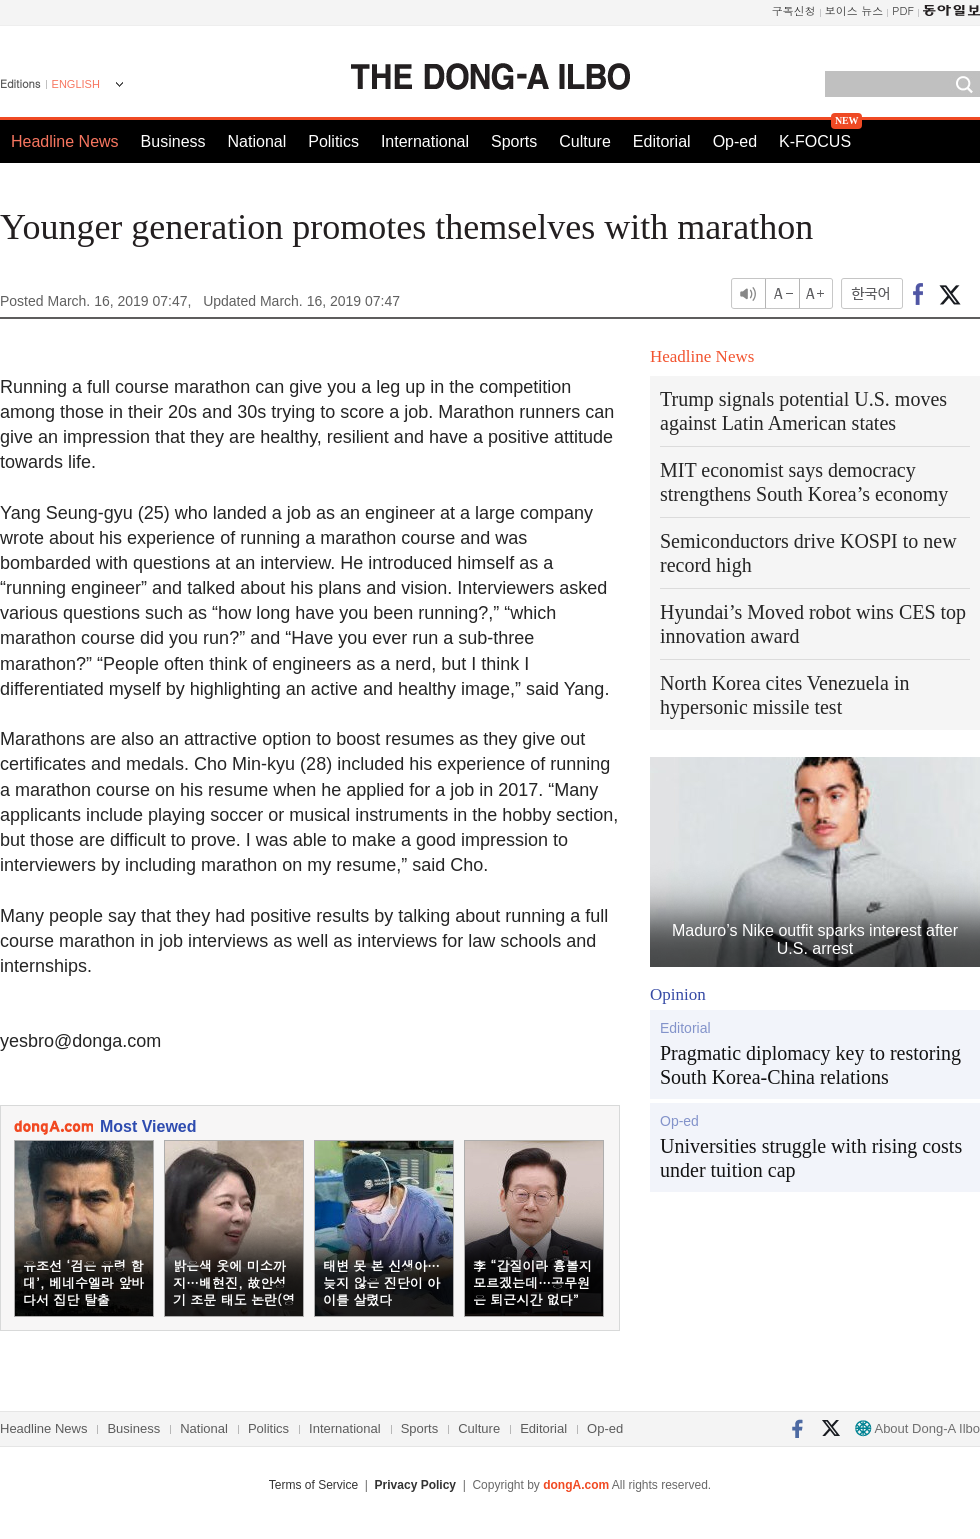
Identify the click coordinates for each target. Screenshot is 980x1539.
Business (173, 141)
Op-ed (735, 141)
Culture (585, 141)
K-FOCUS (815, 141)
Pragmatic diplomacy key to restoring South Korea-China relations (810, 1065)
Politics (333, 141)
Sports (514, 141)
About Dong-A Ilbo (917, 1428)
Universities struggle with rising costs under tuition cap (811, 1158)
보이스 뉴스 (854, 10)
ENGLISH (76, 84)
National (257, 141)
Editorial (662, 141)
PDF (903, 10)
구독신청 (794, 10)
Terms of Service (313, 1485)
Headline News (65, 141)
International (425, 141)
